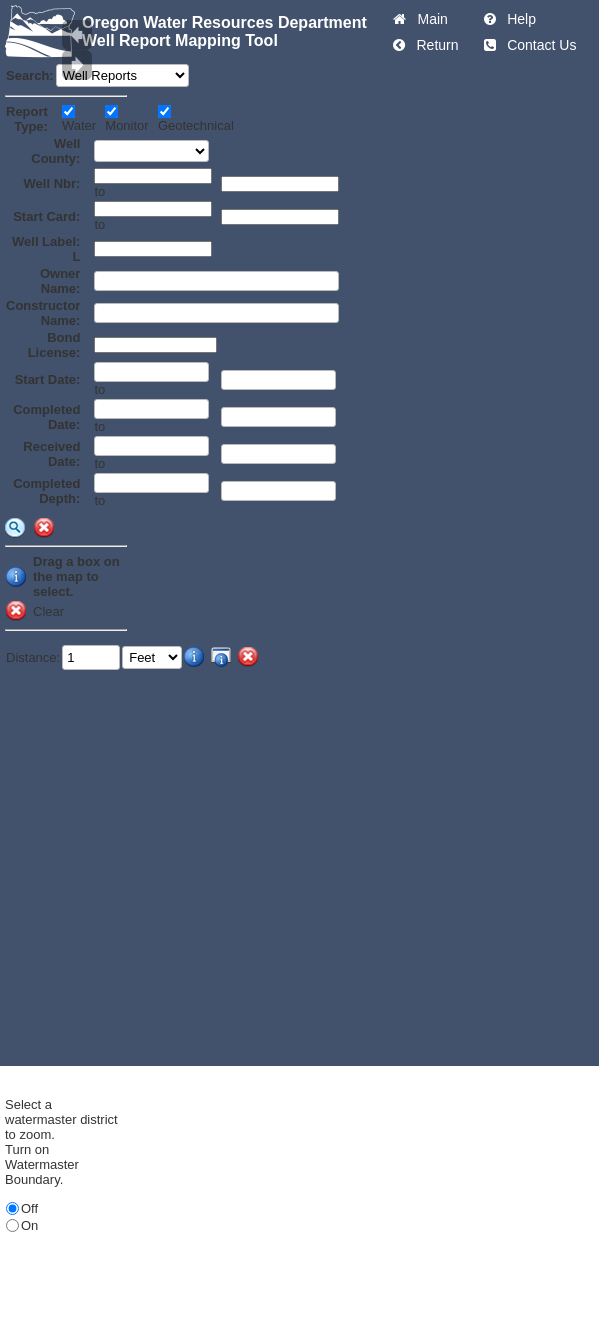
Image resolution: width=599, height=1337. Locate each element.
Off (29, 1208)
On (29, 1225)
